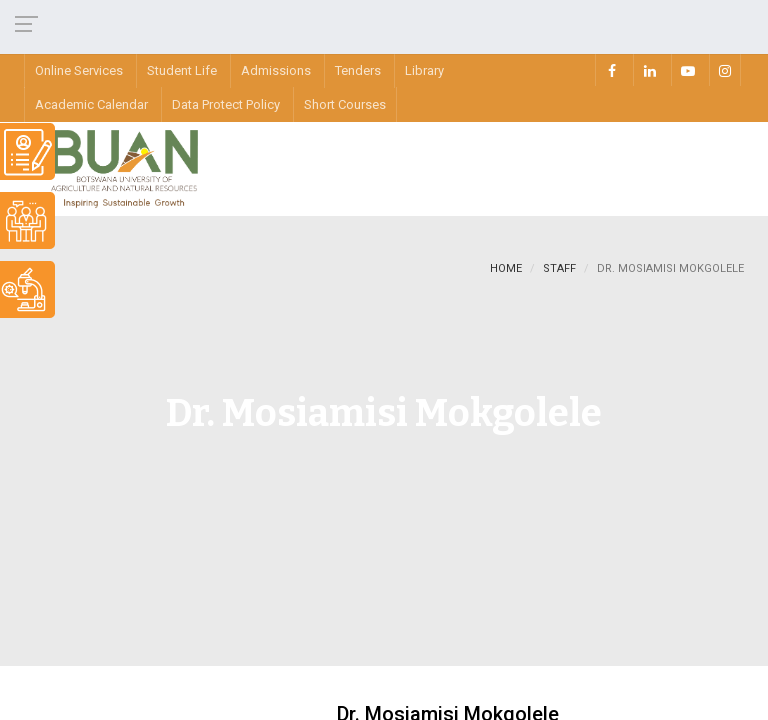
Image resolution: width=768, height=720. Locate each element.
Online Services (79, 70)
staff (559, 268)
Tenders (358, 70)
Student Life (182, 70)
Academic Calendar (91, 104)
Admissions (276, 70)
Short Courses (345, 104)
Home (506, 268)
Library (424, 70)
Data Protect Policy (226, 104)
